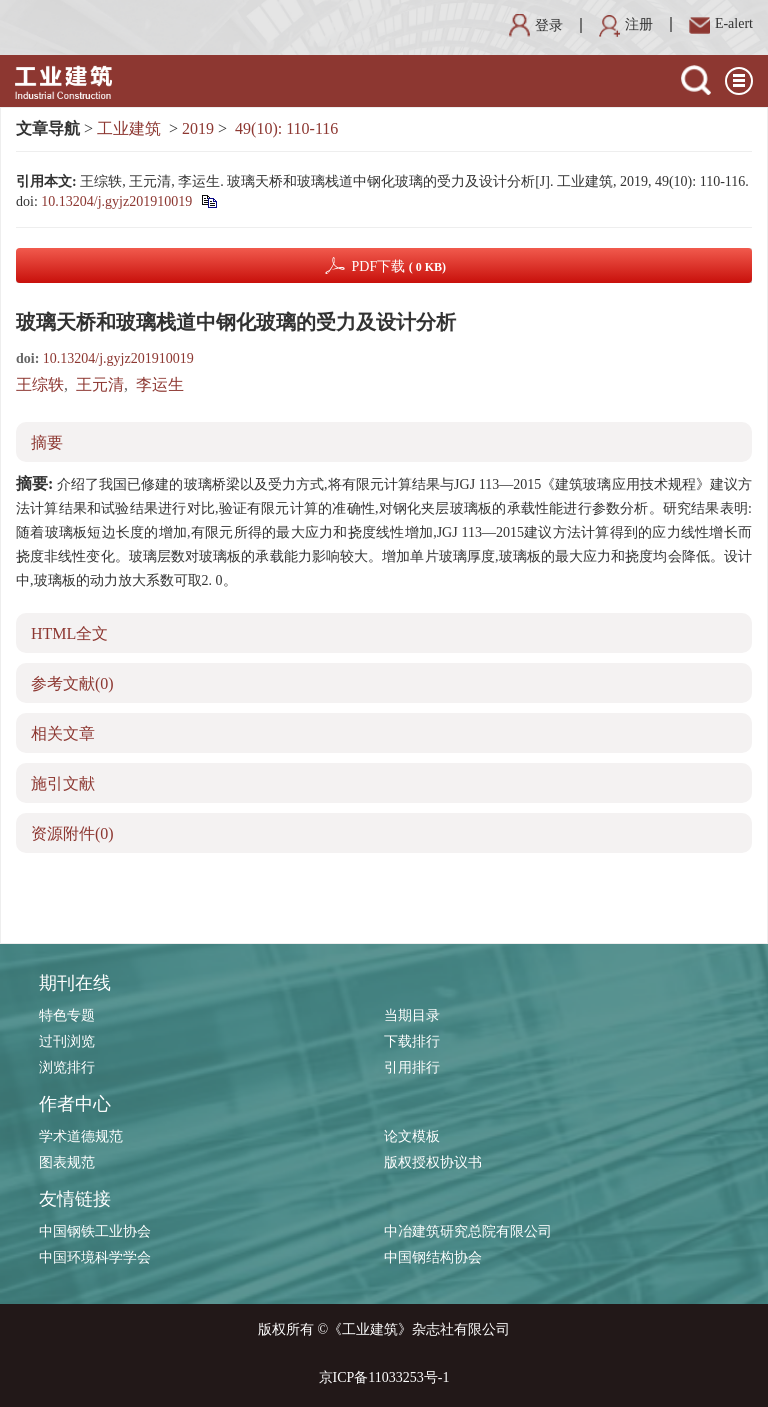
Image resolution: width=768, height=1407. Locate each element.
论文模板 (412, 1136)
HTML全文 (69, 633)
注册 (626, 24)
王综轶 (40, 384)
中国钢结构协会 (433, 1257)
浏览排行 (67, 1067)
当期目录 (412, 1015)
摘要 (47, 442)
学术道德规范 (81, 1136)
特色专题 (67, 1015)
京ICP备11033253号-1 (384, 1377)
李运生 (160, 384)
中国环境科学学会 (95, 1257)
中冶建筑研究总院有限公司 (468, 1231)
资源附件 (72, 833)
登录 (536, 25)
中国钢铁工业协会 (95, 1231)
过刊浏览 (67, 1041)
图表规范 (67, 1162)
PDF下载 (398, 266)
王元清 (100, 384)
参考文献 (72, 683)
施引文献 (63, 783)
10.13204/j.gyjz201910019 (116, 201)
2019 (198, 128)
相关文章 (63, 733)
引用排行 (412, 1067)
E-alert (721, 23)
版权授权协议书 (433, 1162)
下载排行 (412, 1041)
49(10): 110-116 (286, 128)
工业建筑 (129, 128)
